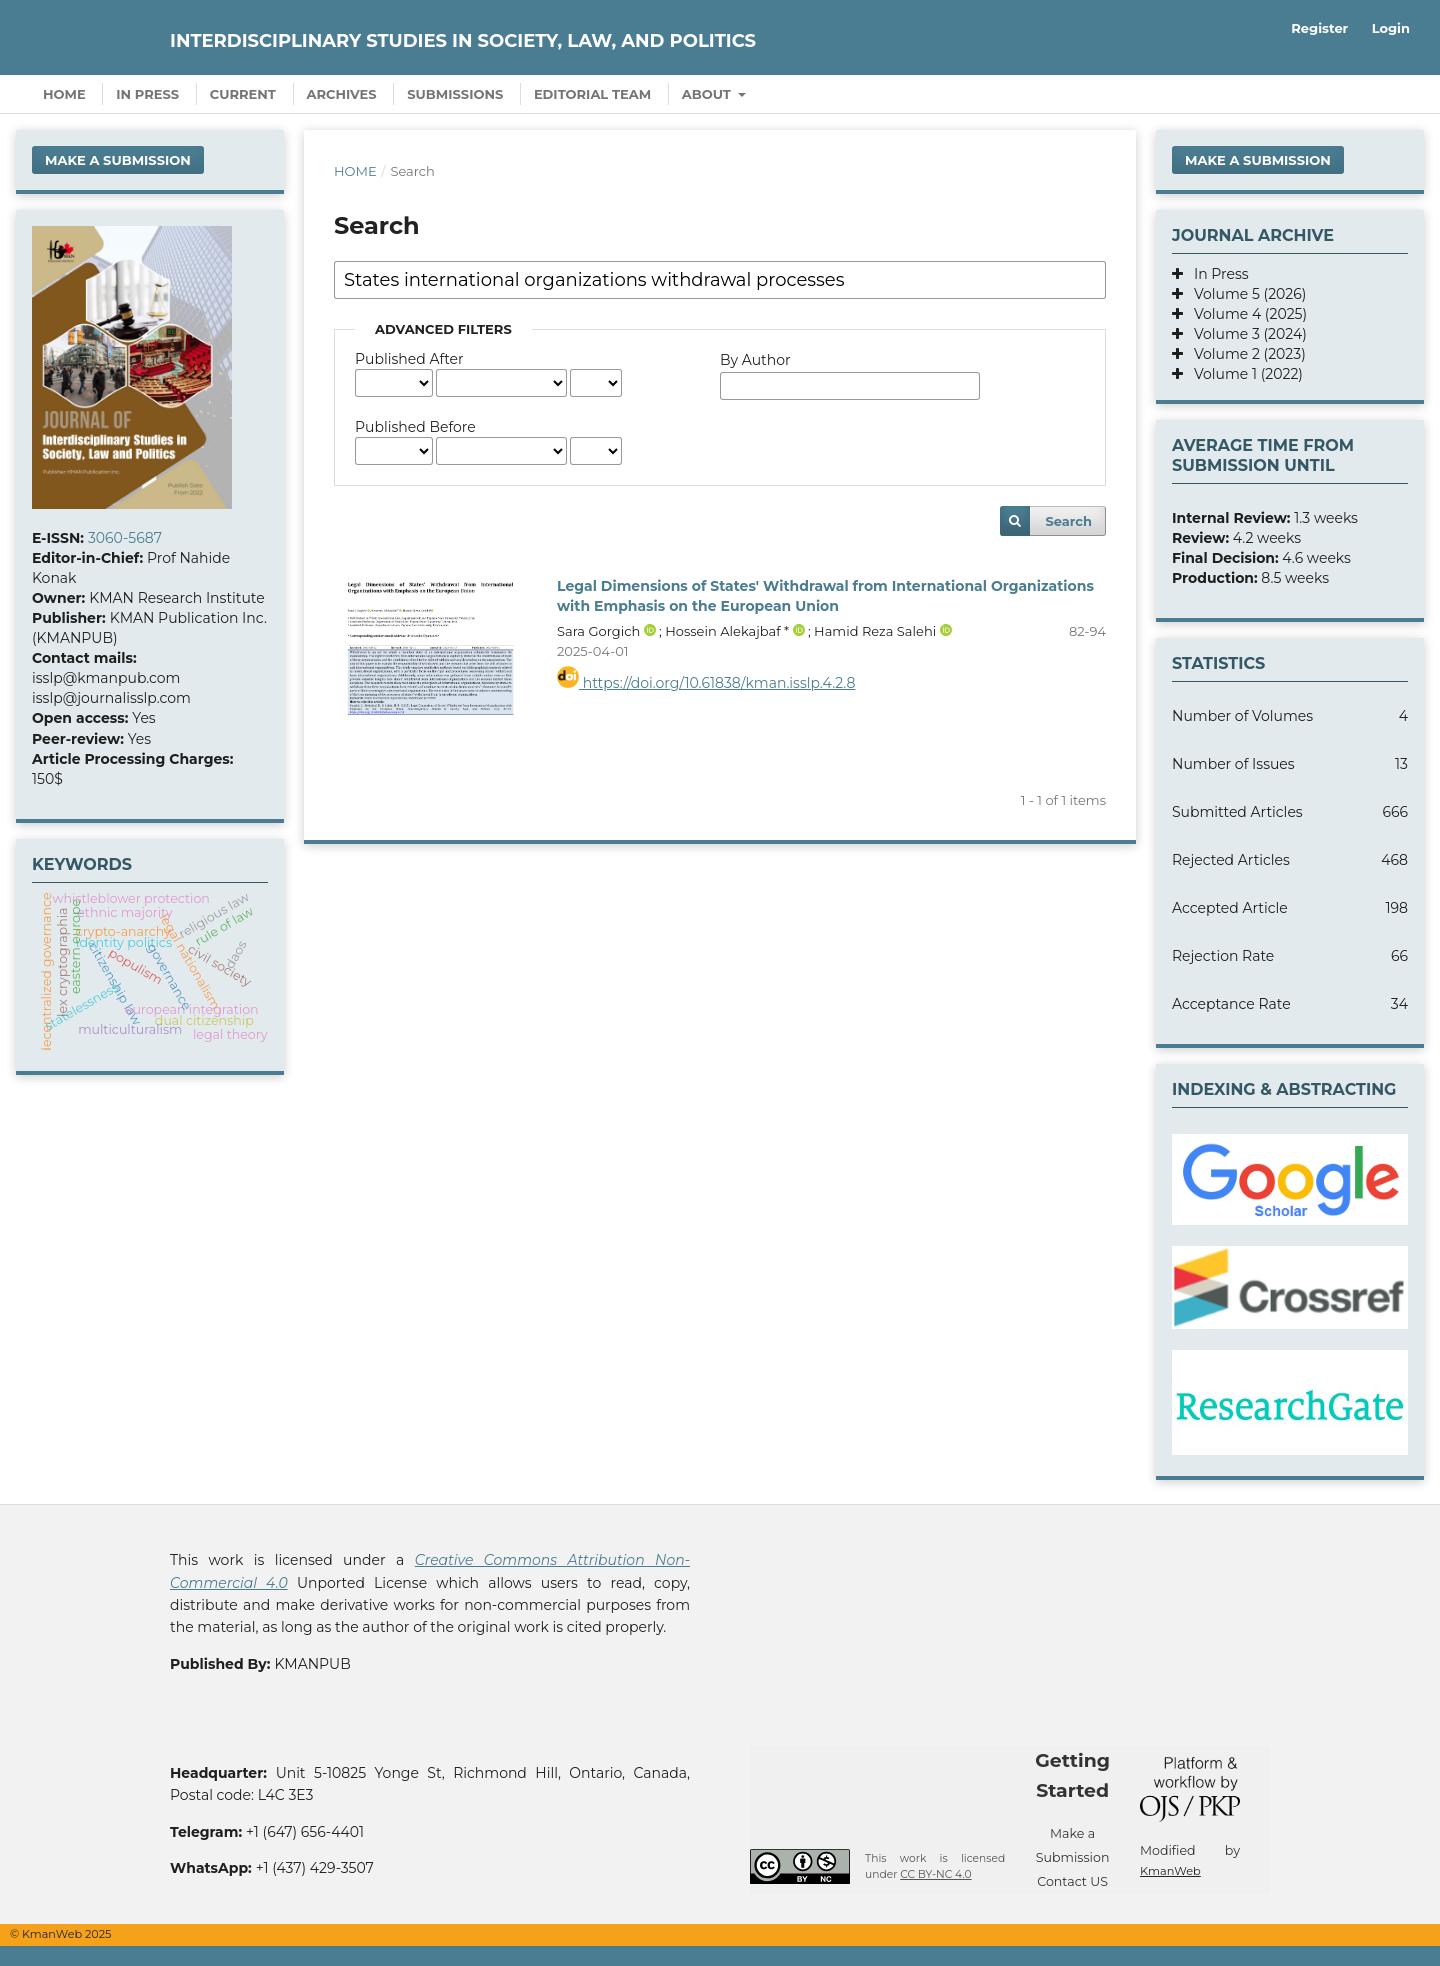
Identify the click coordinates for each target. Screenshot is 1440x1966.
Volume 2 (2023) (1244, 354)
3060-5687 (125, 538)
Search (1068, 521)
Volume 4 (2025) (1245, 314)
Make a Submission (118, 160)
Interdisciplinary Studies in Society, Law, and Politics (463, 41)
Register (1319, 28)
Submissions (455, 94)
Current (243, 94)
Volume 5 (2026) (1244, 294)
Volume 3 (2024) (1245, 334)
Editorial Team (592, 94)
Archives (342, 94)
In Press (147, 94)
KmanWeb (1170, 1871)
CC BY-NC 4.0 (935, 1874)
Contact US (1072, 1881)
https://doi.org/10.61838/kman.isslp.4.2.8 (706, 683)
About (708, 94)
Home (64, 94)
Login (1391, 28)
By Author (755, 360)
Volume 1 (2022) (1243, 374)
